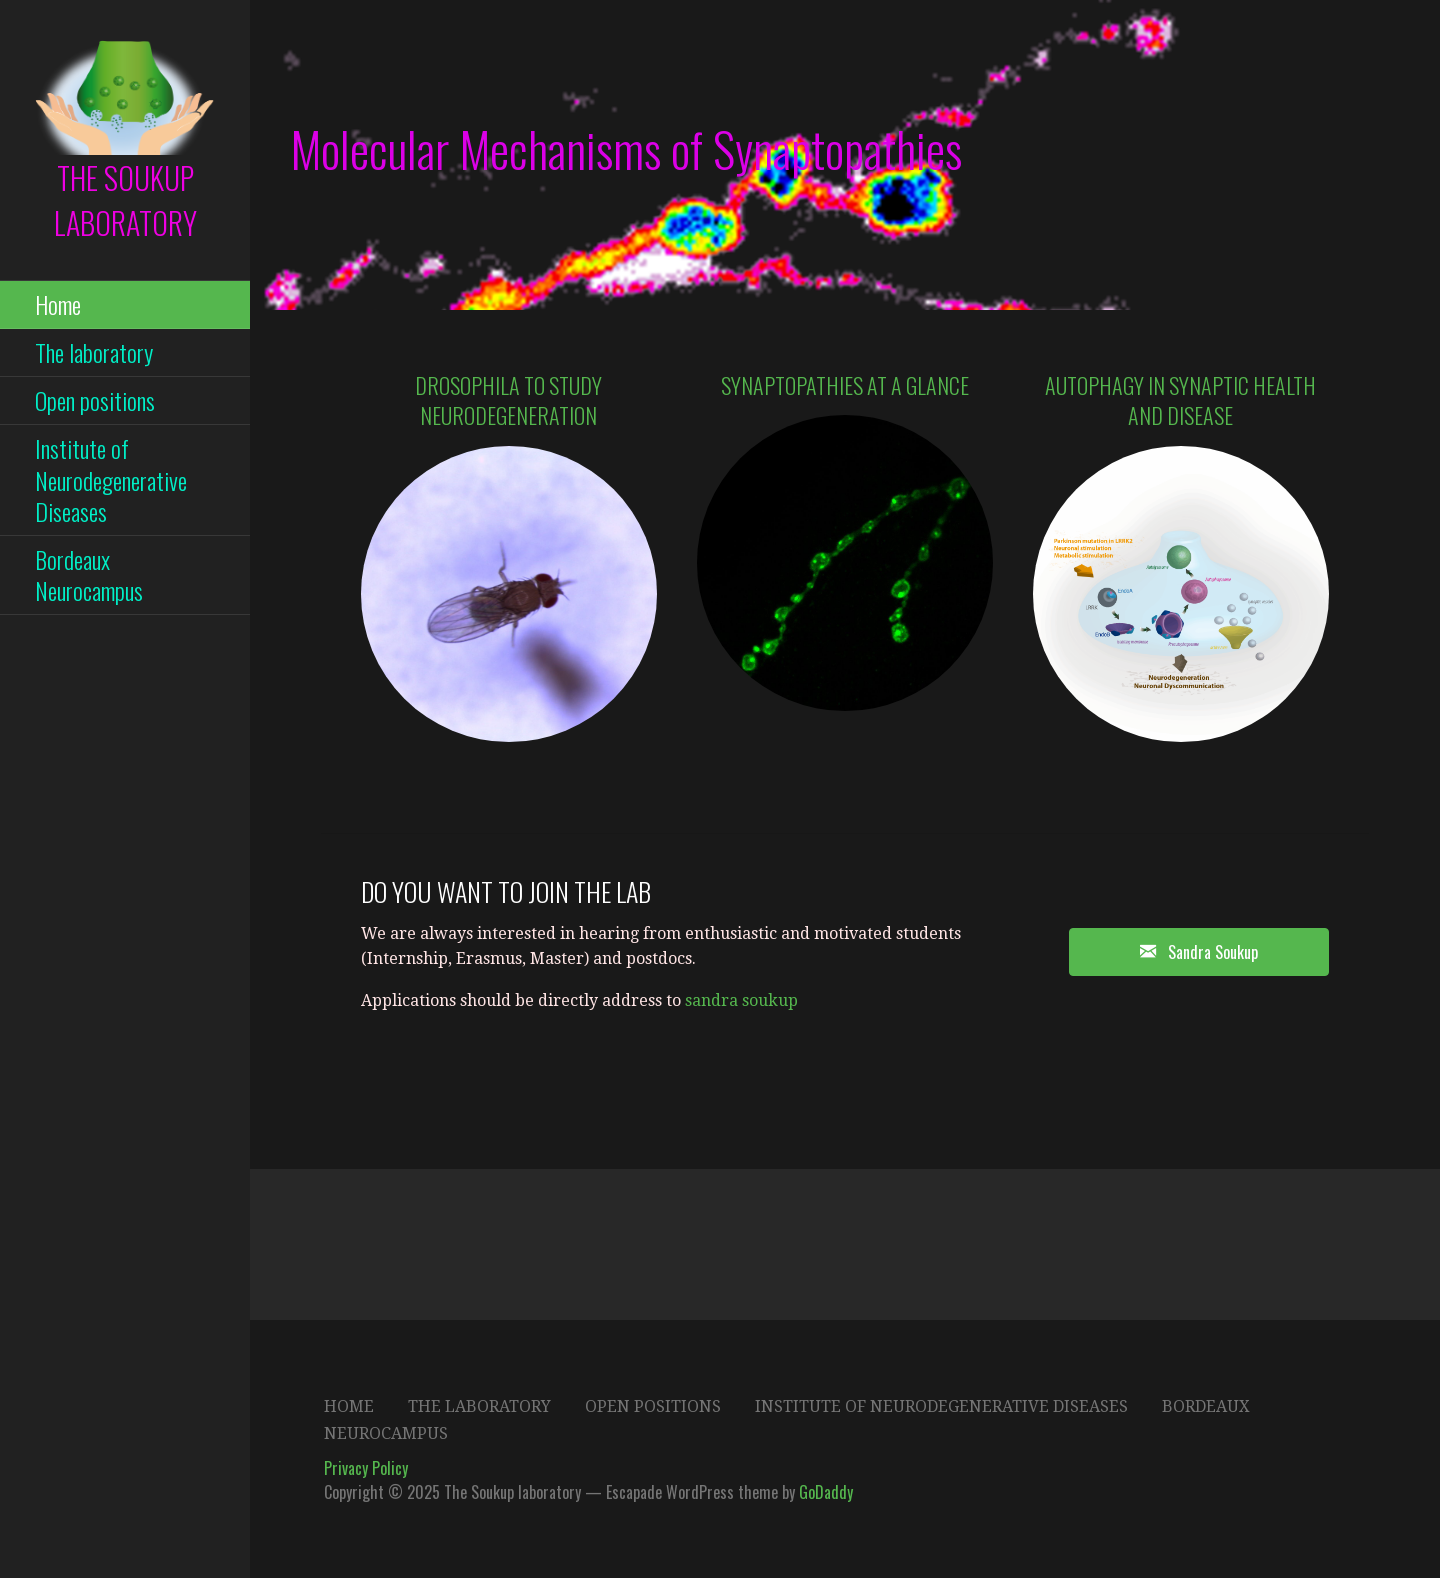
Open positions (95, 400)
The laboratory (94, 352)
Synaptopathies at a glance (845, 385)
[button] (1199, 952)
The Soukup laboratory (125, 200)
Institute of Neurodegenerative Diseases (111, 479)
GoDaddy (826, 1492)
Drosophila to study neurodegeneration (508, 400)
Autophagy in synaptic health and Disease (1180, 400)
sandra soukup (741, 1000)
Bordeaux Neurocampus (89, 574)
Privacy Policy (366, 1468)
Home (58, 304)
